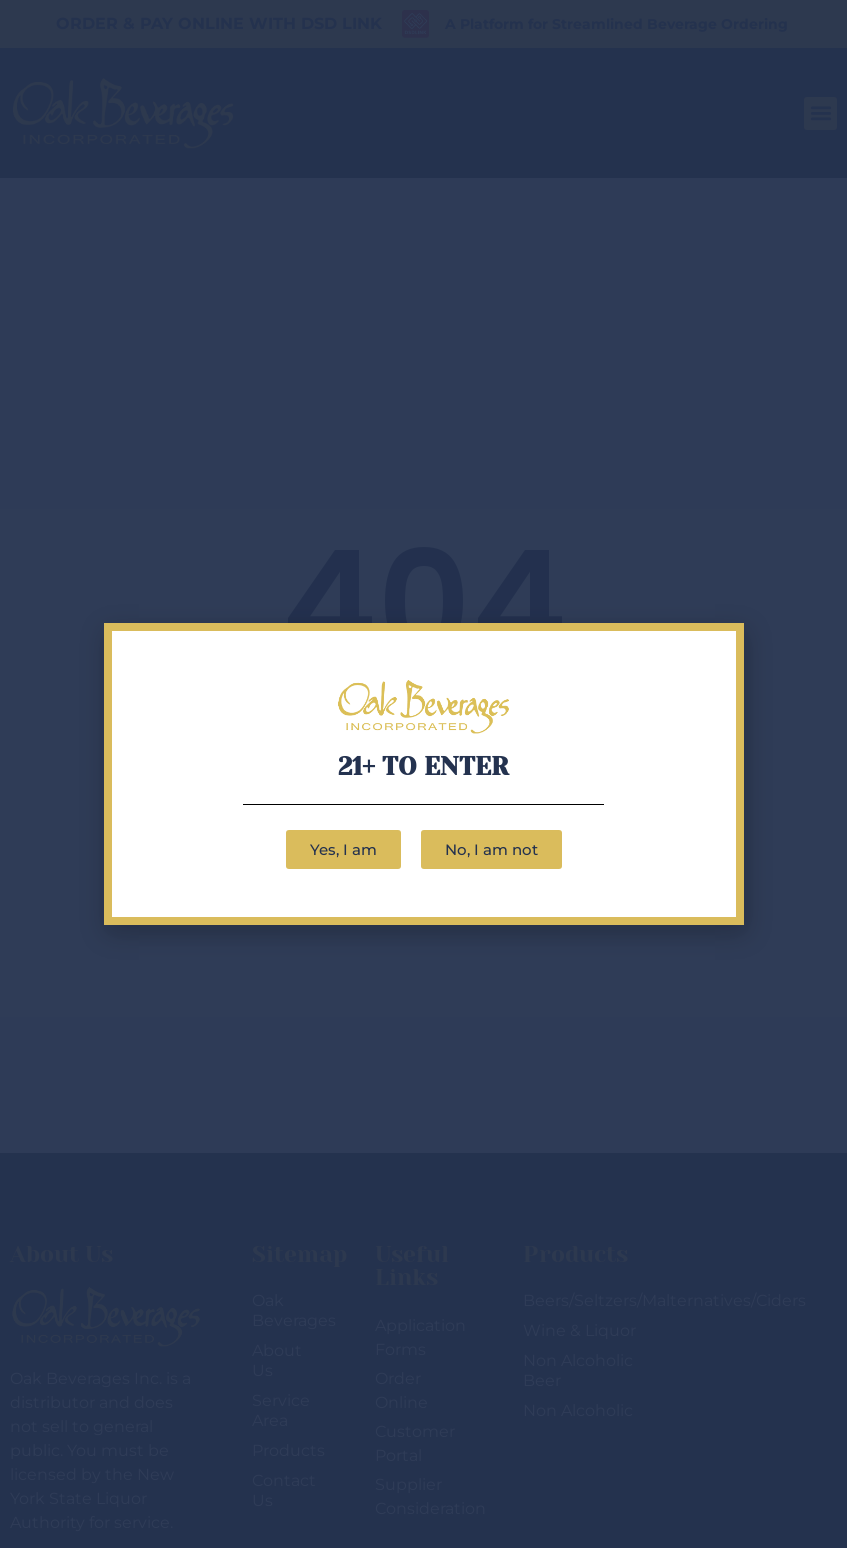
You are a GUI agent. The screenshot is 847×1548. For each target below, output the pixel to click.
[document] (423, 774)
